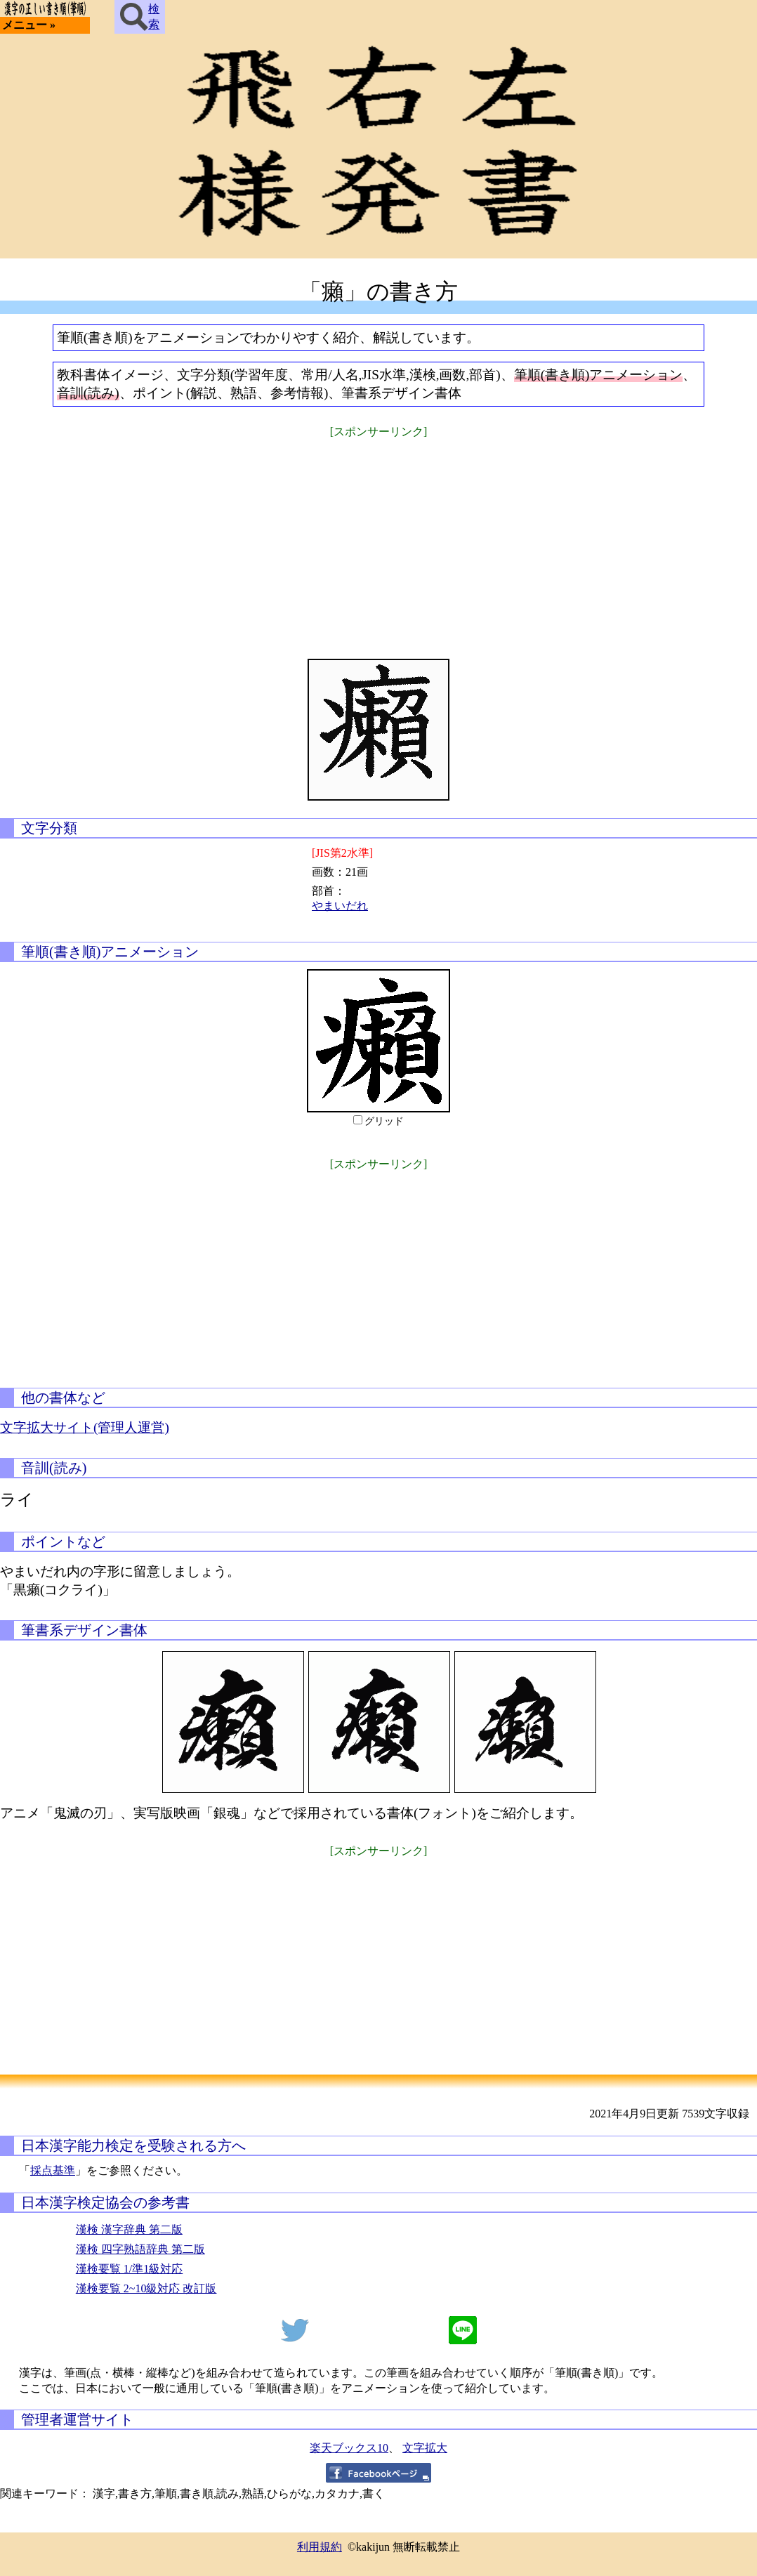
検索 (139, 17)
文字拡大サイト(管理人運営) (84, 1427)
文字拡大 (424, 2448)
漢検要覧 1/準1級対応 (129, 2269)
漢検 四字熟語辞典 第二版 (140, 2249)
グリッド (384, 1121)
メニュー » (28, 25)
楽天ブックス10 (349, 2448)
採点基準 (52, 2170)
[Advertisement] (378, 539)
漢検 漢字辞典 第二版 (129, 2229)
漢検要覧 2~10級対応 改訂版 (146, 2288)
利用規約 (319, 2547)
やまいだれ (340, 906)
